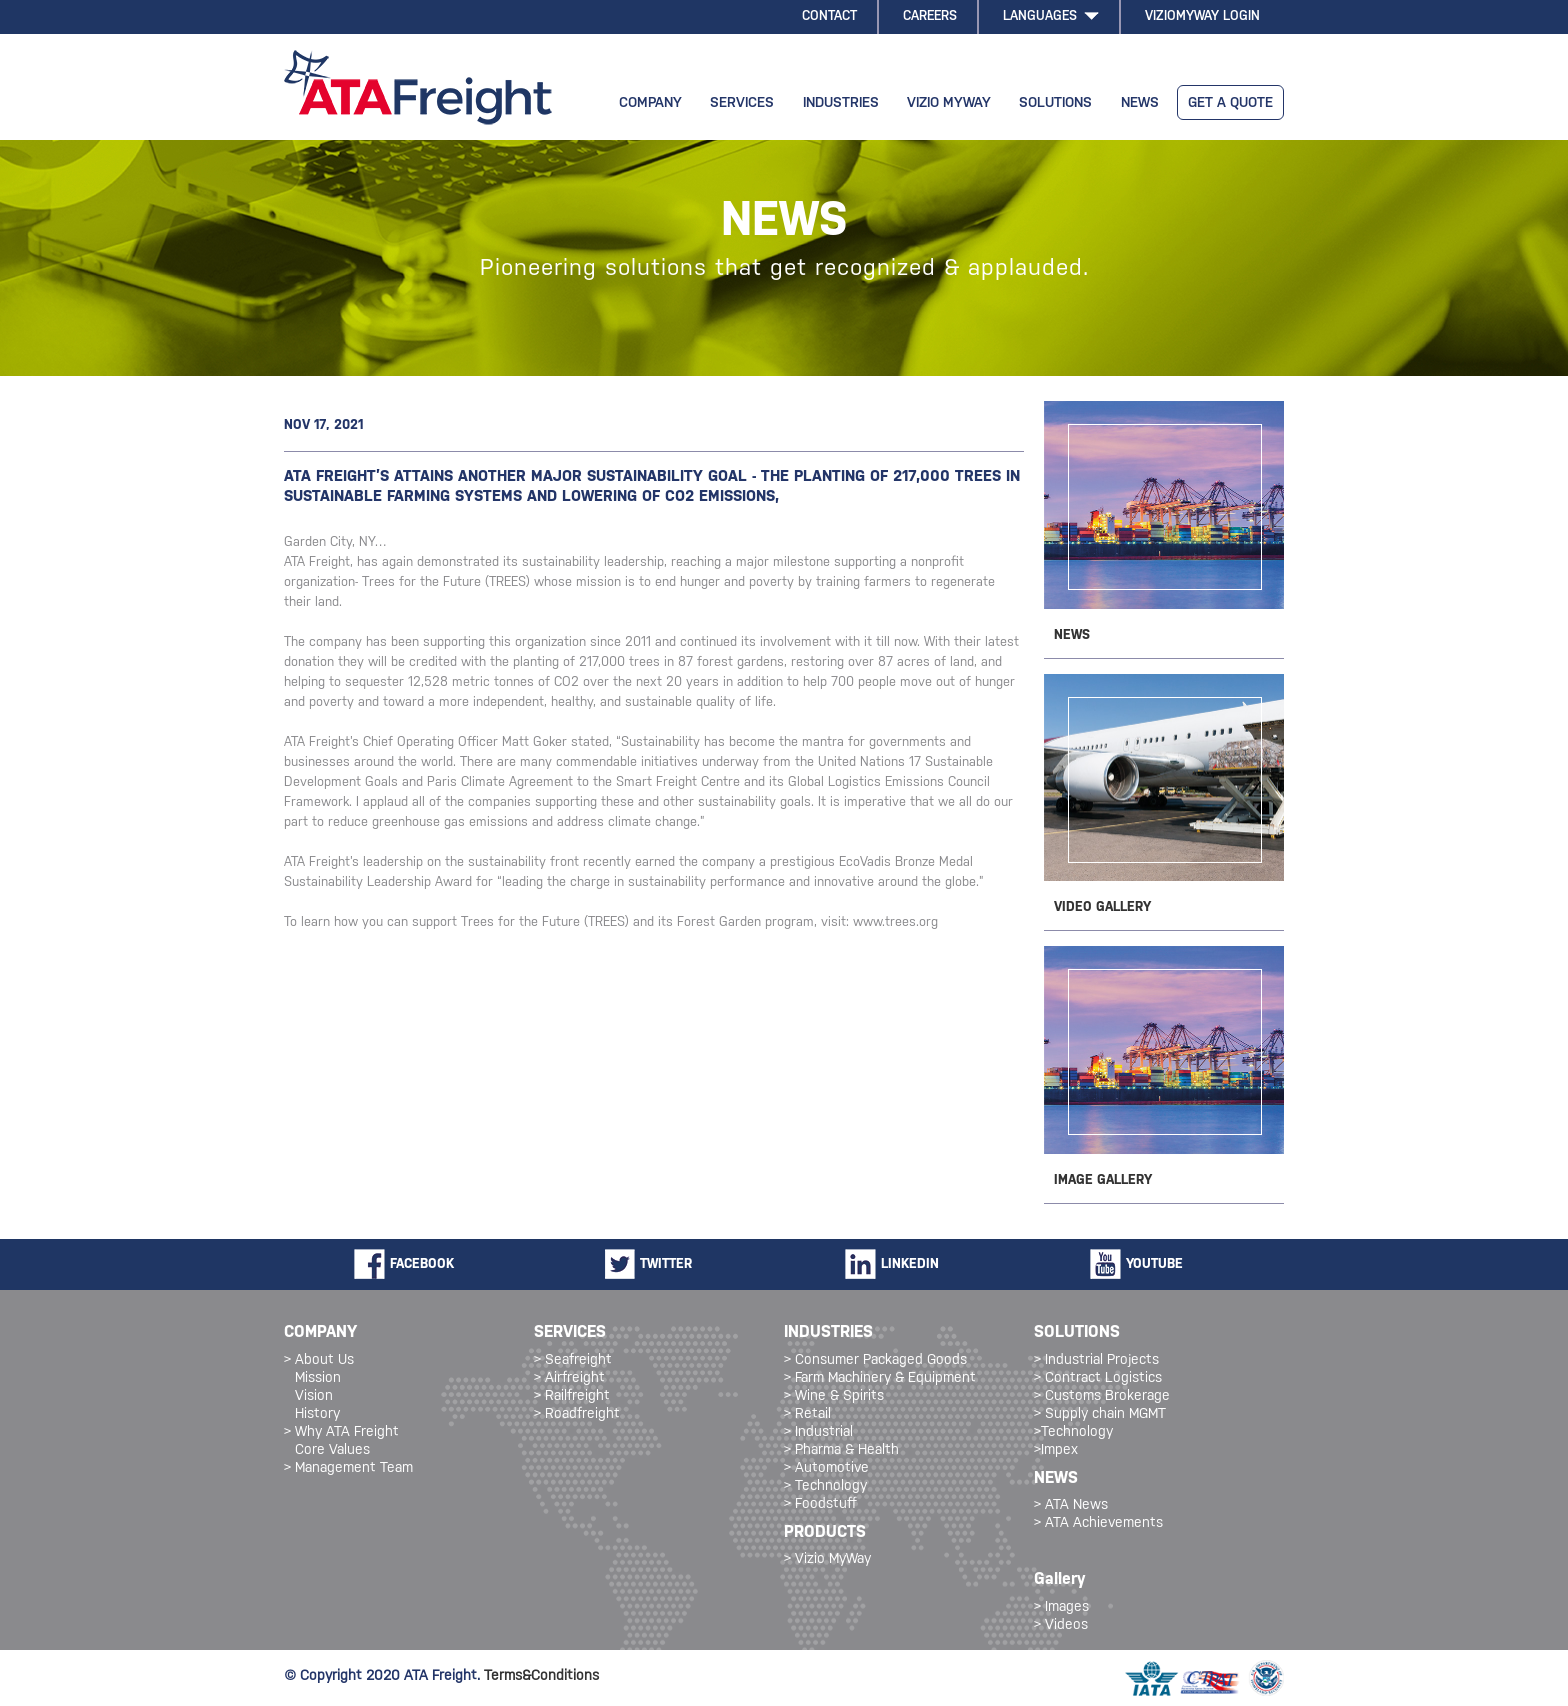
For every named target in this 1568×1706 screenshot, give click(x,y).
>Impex (1056, 1450)
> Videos (1061, 1625)
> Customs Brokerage (1102, 1396)
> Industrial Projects (1096, 1360)
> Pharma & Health (841, 1450)
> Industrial (818, 1432)
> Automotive (826, 1468)
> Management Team (348, 1468)
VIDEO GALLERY (1102, 907)
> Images (1061, 1607)
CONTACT (829, 16)
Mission (318, 1378)
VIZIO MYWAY (949, 103)
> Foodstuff (820, 1504)
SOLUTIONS (1055, 103)
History (317, 1414)
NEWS (1140, 103)
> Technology (825, 1486)
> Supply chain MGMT (1100, 1414)
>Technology (1073, 1432)
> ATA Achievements (1098, 1523)
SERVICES (742, 103)
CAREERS (930, 16)
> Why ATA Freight (341, 1432)
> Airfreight (569, 1378)
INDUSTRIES (841, 103)
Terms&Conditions (541, 1676)
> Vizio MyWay (827, 1559)
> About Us (319, 1360)
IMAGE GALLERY (1103, 1180)
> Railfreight (572, 1396)
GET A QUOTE (1230, 103)
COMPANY (650, 103)
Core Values (332, 1450)
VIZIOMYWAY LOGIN (1202, 16)
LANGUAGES (1051, 16)
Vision (314, 1396)
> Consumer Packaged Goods (875, 1360)
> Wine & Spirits (834, 1396)
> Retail (807, 1414)
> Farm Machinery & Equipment (880, 1378)
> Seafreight (573, 1360)
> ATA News (1071, 1505)
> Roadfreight (577, 1414)
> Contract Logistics (1098, 1378)
